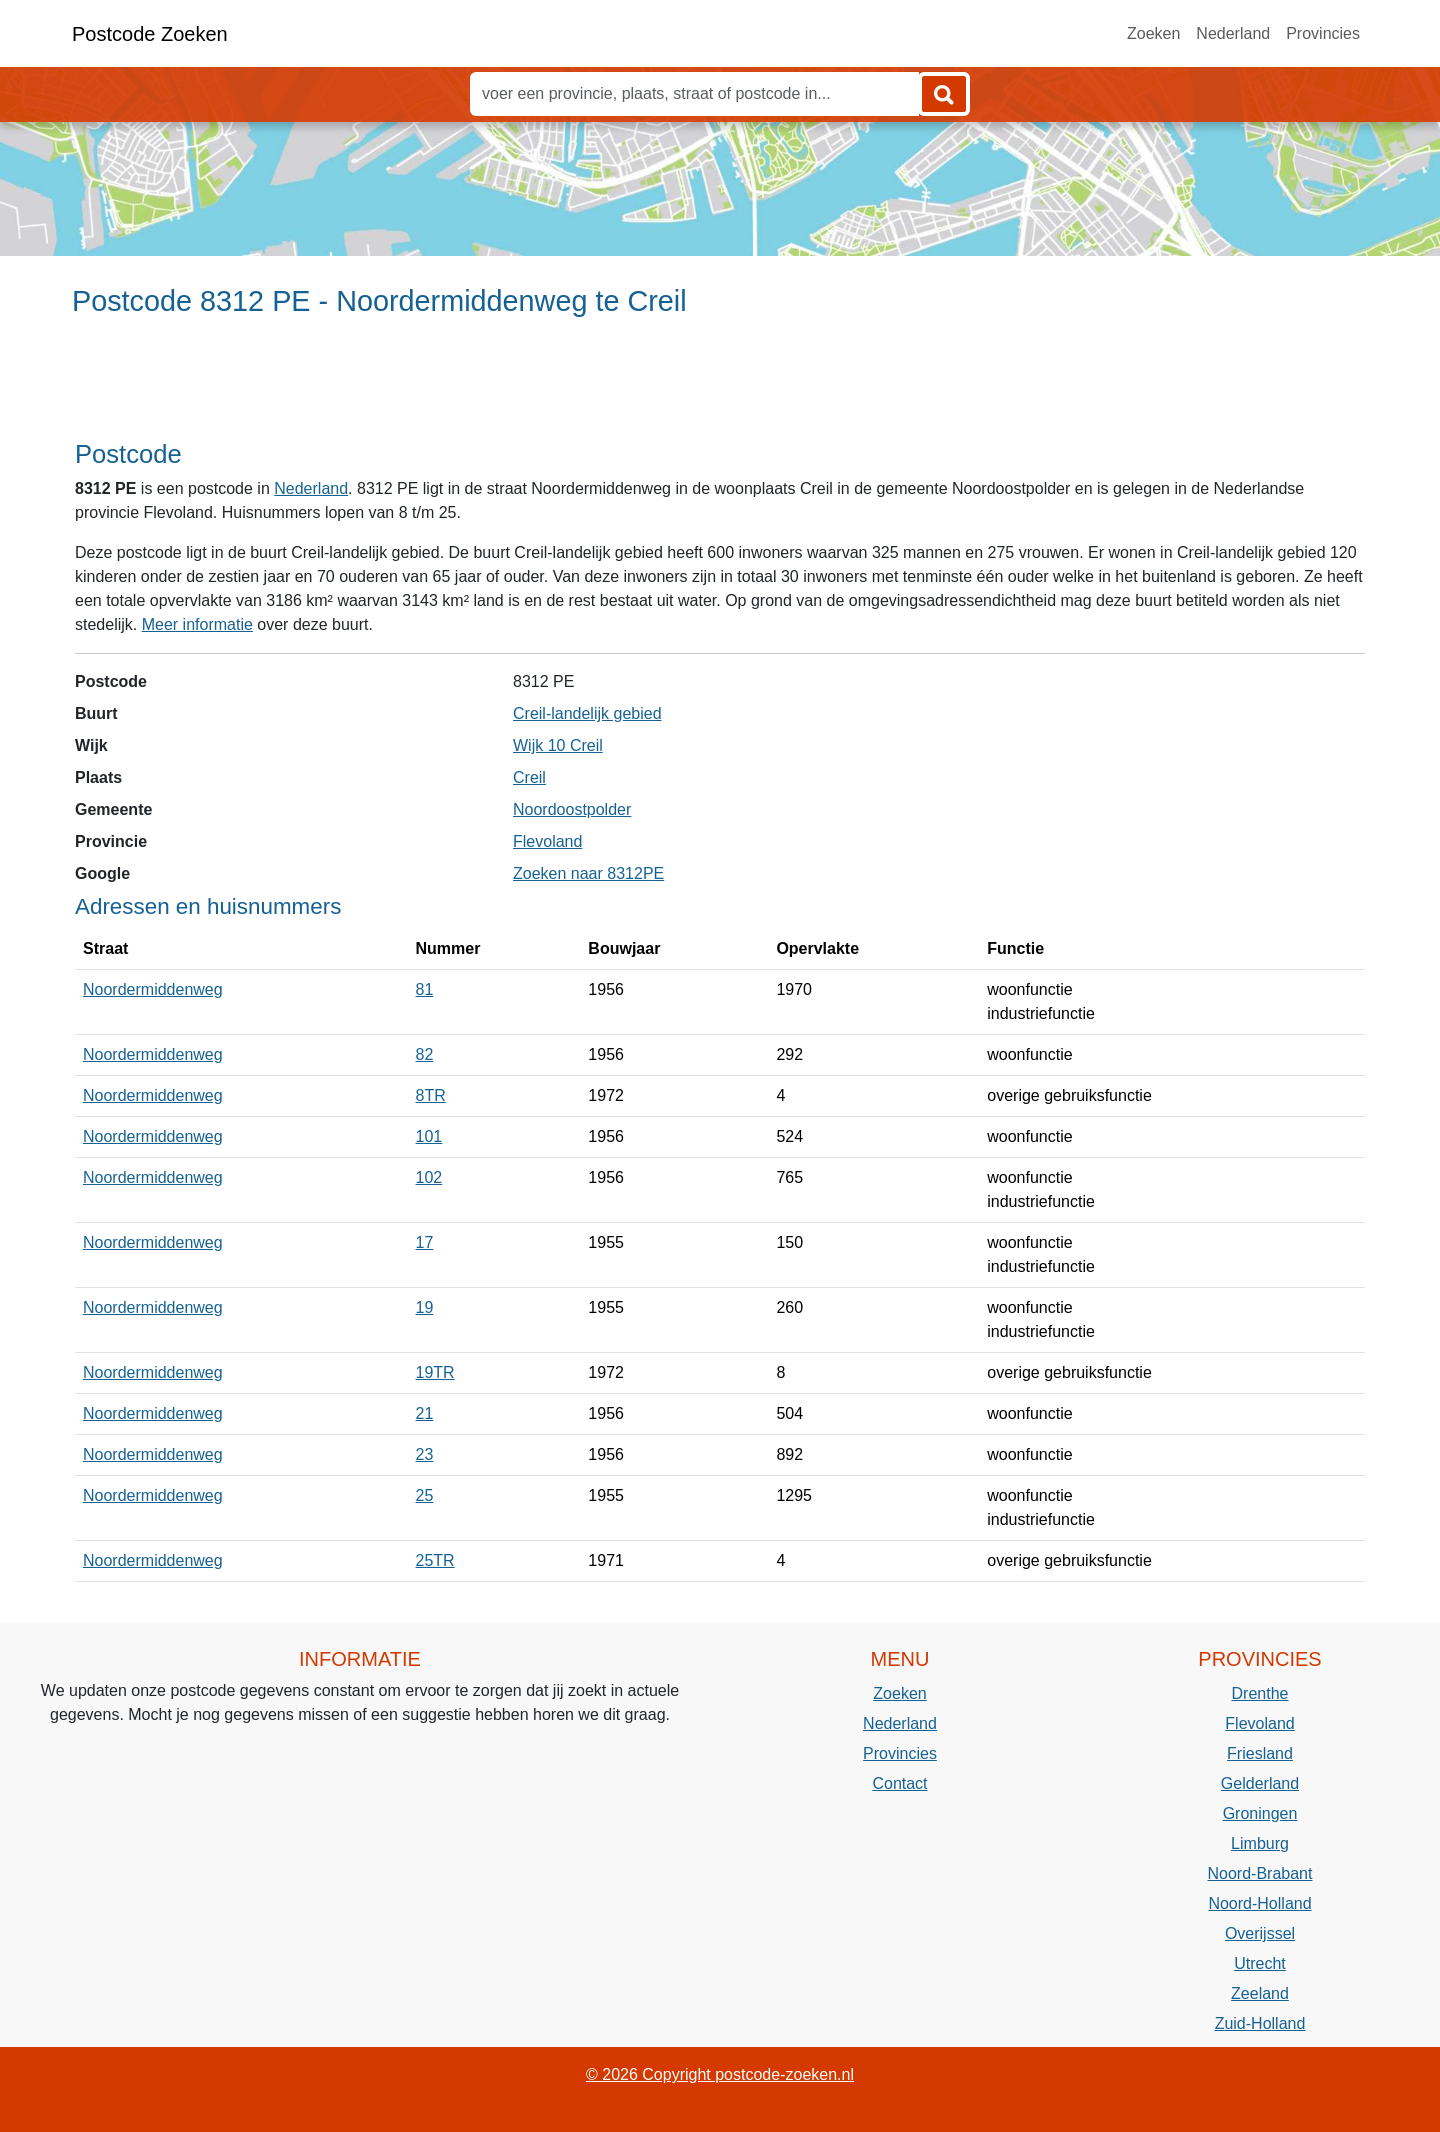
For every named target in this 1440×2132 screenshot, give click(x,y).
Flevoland (547, 841)
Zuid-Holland (1260, 2023)
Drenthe (1260, 1693)
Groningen (1260, 1813)
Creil (529, 777)
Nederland (1233, 33)
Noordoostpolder (572, 809)
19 (425, 1307)
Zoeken (1153, 33)
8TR (431, 1095)
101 (429, 1136)
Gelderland (1260, 1783)
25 (425, 1495)
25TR (435, 1560)
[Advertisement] (720, 387)
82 (425, 1054)
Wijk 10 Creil (558, 745)
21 (425, 1413)
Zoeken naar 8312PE (588, 873)
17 (425, 1242)
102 (429, 1177)
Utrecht (1260, 1963)
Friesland (1260, 1753)
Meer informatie (197, 624)
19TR (435, 1372)
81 (425, 989)
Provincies (1323, 33)
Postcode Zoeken (150, 34)
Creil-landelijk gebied (587, 713)
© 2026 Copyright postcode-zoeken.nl (720, 2074)
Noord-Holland (1259, 1903)
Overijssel (1260, 1933)
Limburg (1260, 1843)
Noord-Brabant (1260, 1873)
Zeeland (1260, 1993)
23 (425, 1454)
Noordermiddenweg (153, 989)
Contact (899, 1783)
